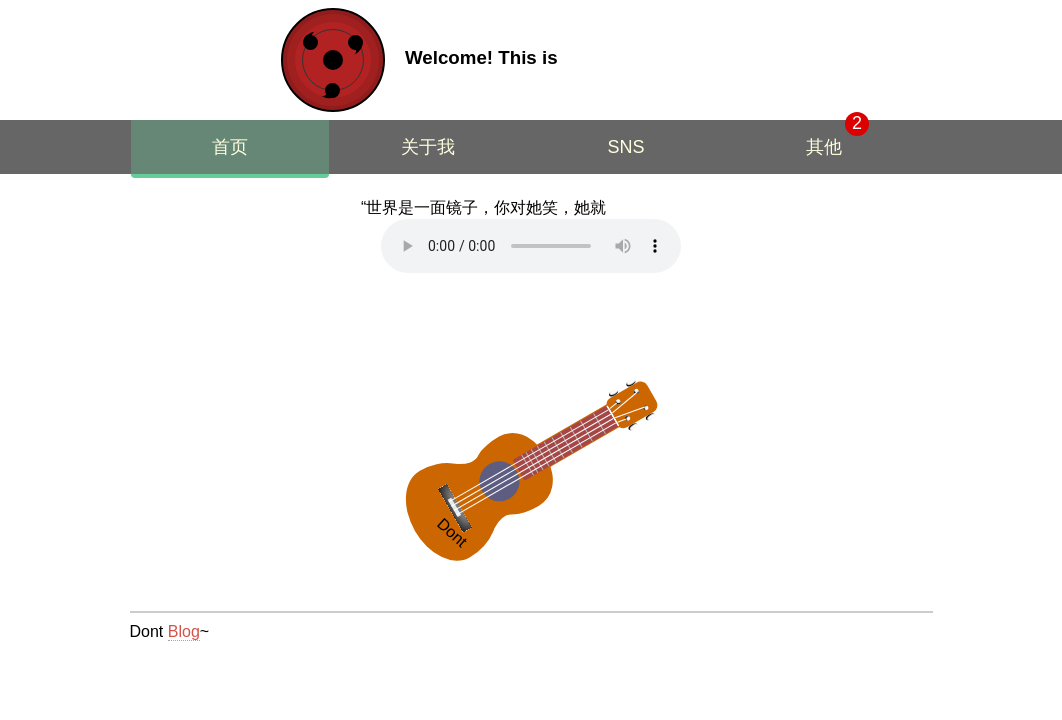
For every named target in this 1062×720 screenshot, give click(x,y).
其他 (824, 147)
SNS (625, 147)
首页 (230, 147)
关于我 (428, 147)
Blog (184, 631)
